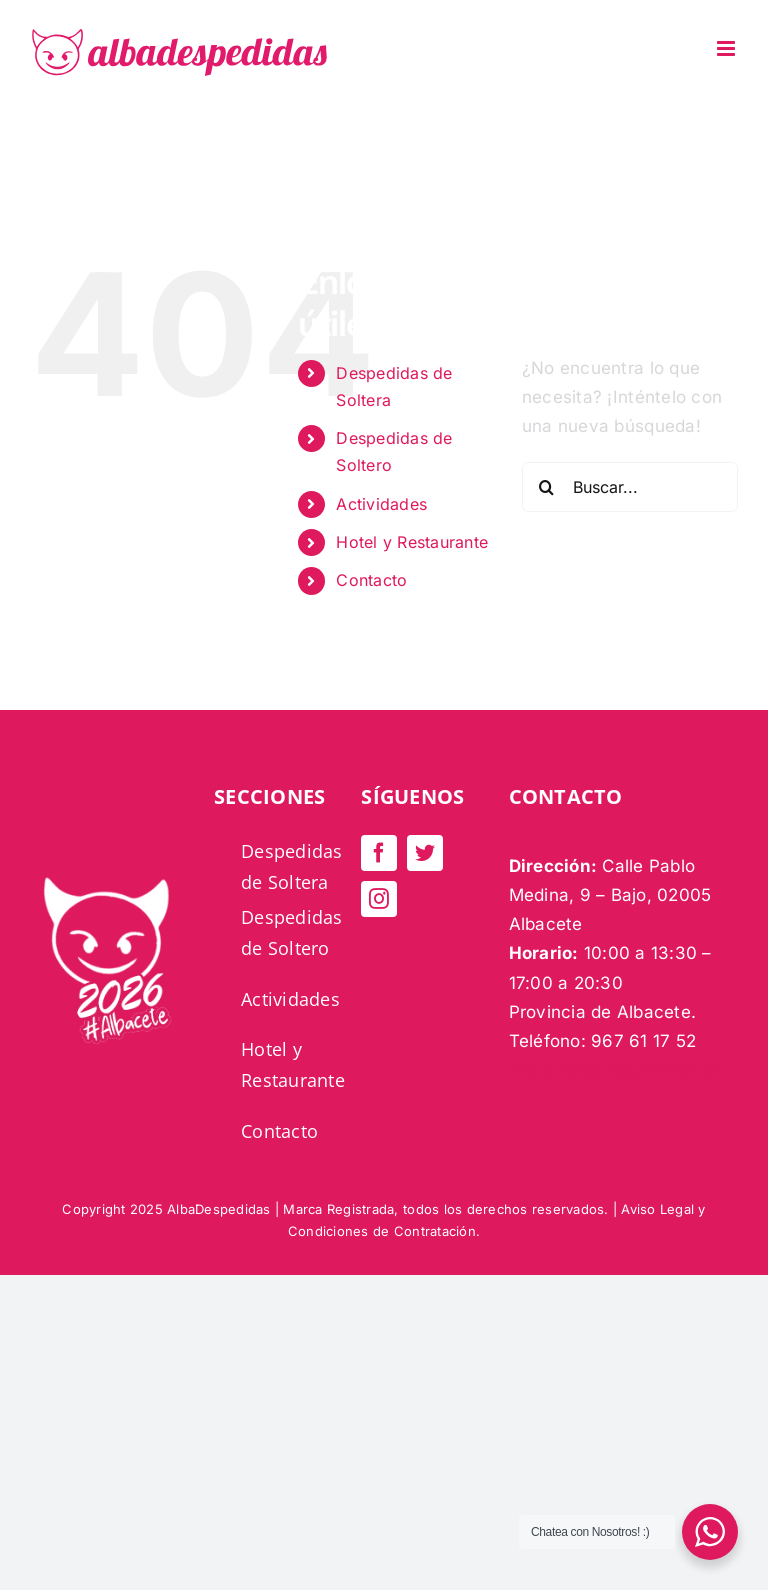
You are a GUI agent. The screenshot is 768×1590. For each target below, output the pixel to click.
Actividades (381, 504)
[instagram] (379, 899)
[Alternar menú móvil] (727, 48)
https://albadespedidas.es (616, 1070)
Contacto (371, 580)
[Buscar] (547, 487)
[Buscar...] (630, 487)
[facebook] (379, 853)
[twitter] (425, 853)
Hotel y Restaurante (412, 542)
